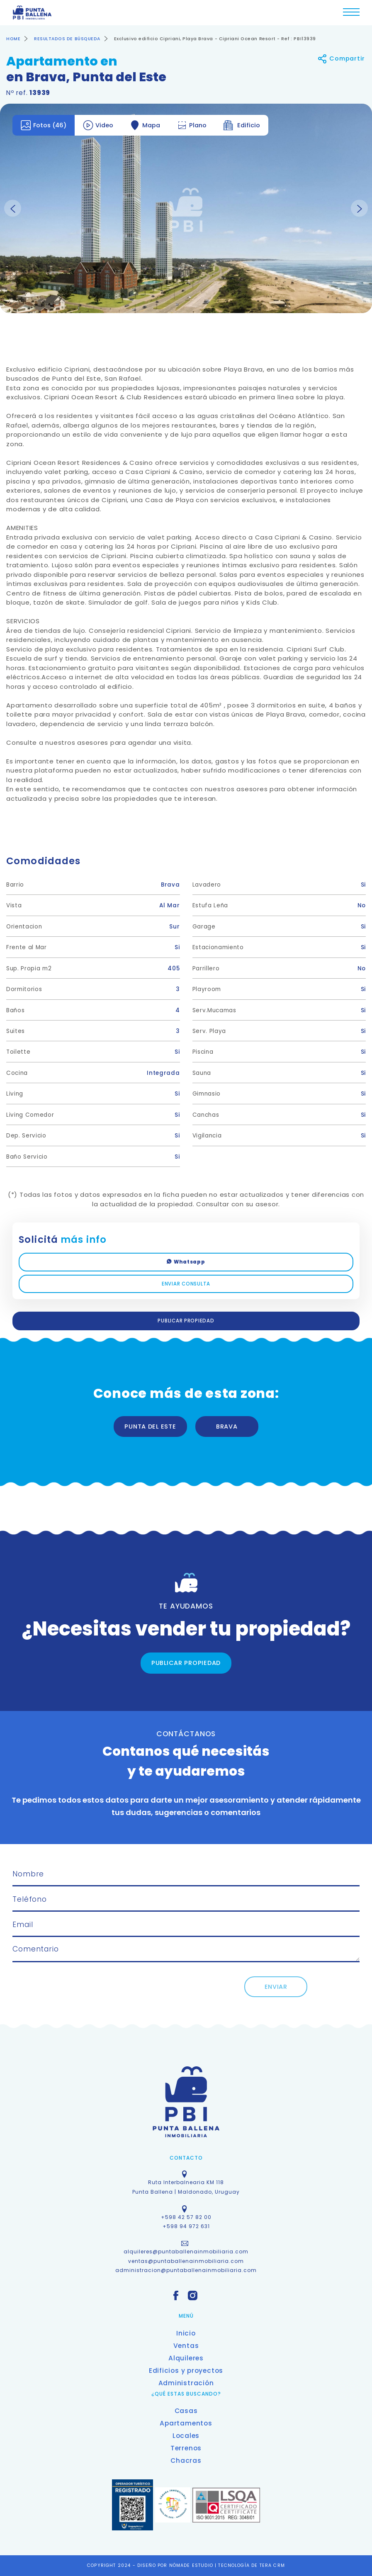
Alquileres (186, 2358)
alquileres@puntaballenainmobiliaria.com (186, 2251)
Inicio (186, 2333)
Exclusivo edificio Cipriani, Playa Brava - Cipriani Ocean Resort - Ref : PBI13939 (215, 39)
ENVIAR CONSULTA (186, 1284)
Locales (186, 2435)
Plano (192, 125)
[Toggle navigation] (351, 14)
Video (98, 125)
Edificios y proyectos (186, 2370)
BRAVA (227, 1426)
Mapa (145, 125)
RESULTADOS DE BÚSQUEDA (67, 39)
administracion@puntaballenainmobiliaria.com (186, 2270)
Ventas (186, 2345)
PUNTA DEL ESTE (150, 1426)
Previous (12, 208)
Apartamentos (186, 2423)
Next (359, 208)
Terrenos (186, 2448)
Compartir (341, 58)
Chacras (185, 2460)
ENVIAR (276, 1987)
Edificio (241, 125)
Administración (186, 2383)
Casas (186, 2410)
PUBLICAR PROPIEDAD (186, 1320)
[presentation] (96, 1992)
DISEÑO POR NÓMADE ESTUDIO (176, 2565)
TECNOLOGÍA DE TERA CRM (251, 2565)
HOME (13, 39)
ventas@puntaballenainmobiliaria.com (186, 2261)
